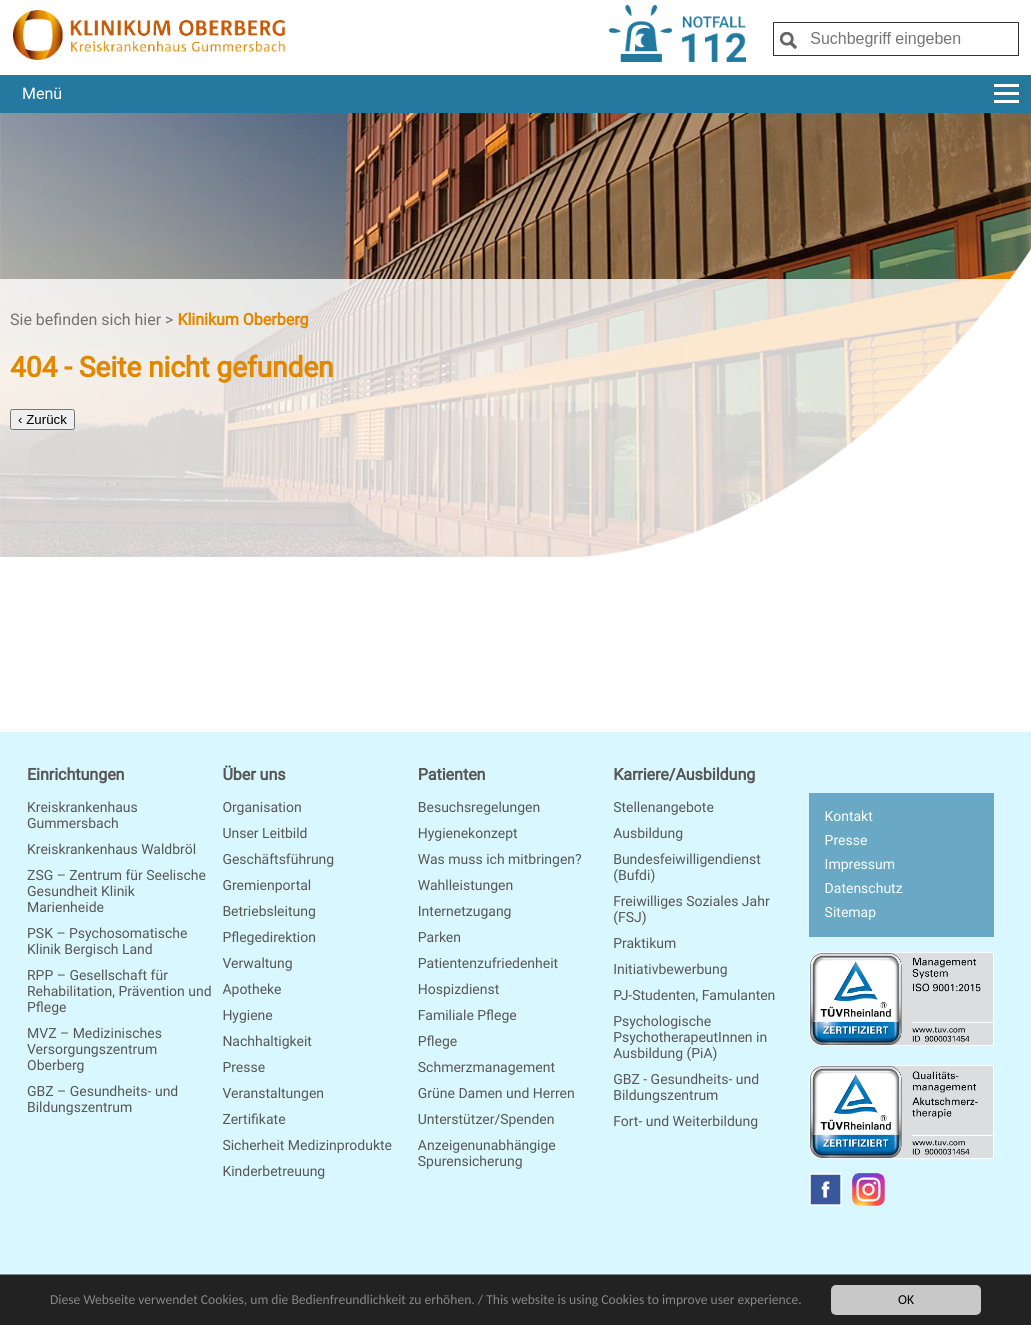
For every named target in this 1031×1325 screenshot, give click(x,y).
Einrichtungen (75, 774)
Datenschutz (864, 889)
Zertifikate (253, 1120)
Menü (520, 93)
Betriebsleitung (268, 912)
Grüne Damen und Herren (496, 1094)
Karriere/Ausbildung (684, 774)
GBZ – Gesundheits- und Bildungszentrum (102, 1100)
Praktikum (644, 944)
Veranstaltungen (273, 1094)
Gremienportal (266, 886)
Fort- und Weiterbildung (685, 1122)
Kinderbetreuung (273, 1172)
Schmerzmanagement (486, 1068)
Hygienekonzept (468, 834)
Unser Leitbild (264, 834)
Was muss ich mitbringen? (500, 860)
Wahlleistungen (465, 886)
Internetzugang (465, 912)
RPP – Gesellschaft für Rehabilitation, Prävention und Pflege (119, 992)
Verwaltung (257, 964)
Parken (439, 938)
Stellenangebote (663, 808)
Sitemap (850, 913)
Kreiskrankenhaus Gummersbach (82, 816)
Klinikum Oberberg (242, 319)
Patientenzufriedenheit (488, 964)
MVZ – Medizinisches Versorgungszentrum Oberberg (94, 1050)
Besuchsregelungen (479, 808)
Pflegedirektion (269, 938)
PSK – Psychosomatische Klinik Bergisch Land (107, 942)
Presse (243, 1068)
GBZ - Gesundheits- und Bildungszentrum (686, 1088)
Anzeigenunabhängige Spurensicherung (487, 1154)
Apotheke (251, 990)
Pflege (437, 1042)
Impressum (860, 865)
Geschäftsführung (278, 860)
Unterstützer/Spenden (486, 1120)
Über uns (253, 774)
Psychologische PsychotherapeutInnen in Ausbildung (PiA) (690, 1038)
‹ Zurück (42, 419)
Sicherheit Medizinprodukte (307, 1146)
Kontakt (849, 817)
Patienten (452, 774)
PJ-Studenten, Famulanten (694, 996)
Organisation (261, 808)
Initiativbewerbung (670, 970)
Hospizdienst (459, 990)
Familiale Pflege (467, 1016)
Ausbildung (648, 834)
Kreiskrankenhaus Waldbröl (111, 850)
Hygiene (247, 1016)
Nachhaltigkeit (267, 1042)
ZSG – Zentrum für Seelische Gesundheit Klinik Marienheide (116, 892)
